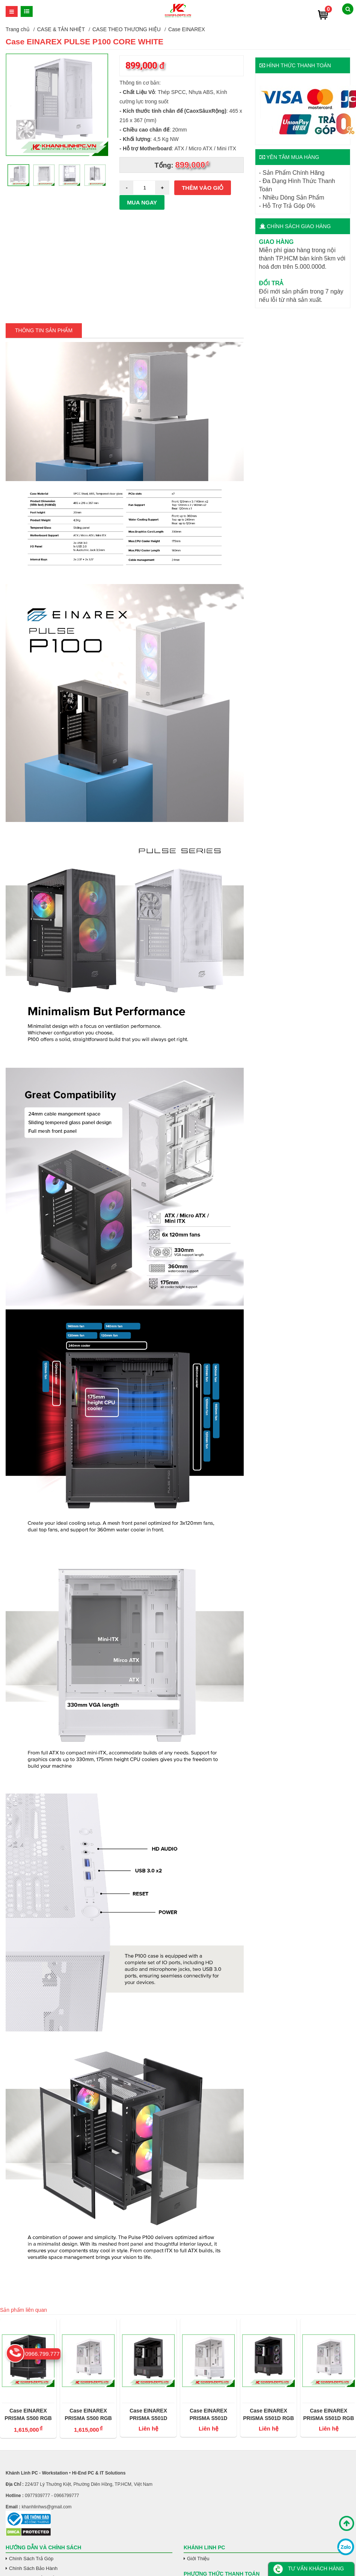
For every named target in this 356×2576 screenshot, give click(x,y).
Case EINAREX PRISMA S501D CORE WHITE (209, 2415)
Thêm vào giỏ (202, 188)
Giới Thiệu (198, 2558)
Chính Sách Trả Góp (31, 2558)
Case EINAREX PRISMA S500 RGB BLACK (28, 2415)
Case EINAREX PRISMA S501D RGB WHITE (328, 2415)
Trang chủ (18, 29)
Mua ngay (142, 202)
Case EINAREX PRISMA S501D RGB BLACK (268, 2415)
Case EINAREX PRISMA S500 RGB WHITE (88, 2415)
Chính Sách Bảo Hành (33, 2568)
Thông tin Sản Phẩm (43, 330)
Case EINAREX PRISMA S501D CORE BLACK (148, 2415)
